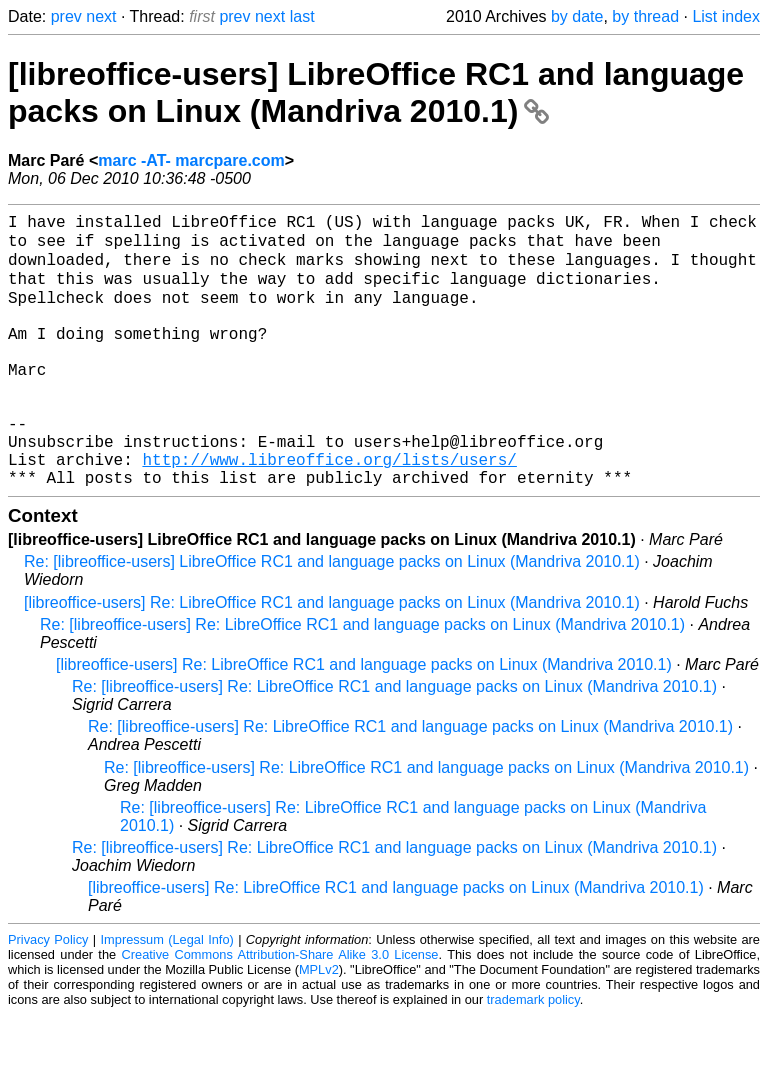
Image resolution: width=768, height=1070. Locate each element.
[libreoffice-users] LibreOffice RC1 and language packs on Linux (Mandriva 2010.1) (376, 92)
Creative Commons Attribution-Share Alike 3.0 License (280, 1009)
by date (577, 16)
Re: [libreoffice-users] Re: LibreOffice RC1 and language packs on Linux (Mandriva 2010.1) (362, 679)
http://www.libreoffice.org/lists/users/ (329, 510)
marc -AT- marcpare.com (191, 160)
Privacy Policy (48, 994)
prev (66, 16)
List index (726, 16)
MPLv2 (319, 1024)
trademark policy (533, 1054)
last (302, 16)
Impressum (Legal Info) (167, 994)
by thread (645, 16)
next (101, 16)
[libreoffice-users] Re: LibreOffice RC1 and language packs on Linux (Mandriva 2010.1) (332, 657)
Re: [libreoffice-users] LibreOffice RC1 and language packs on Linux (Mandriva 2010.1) (332, 616)
